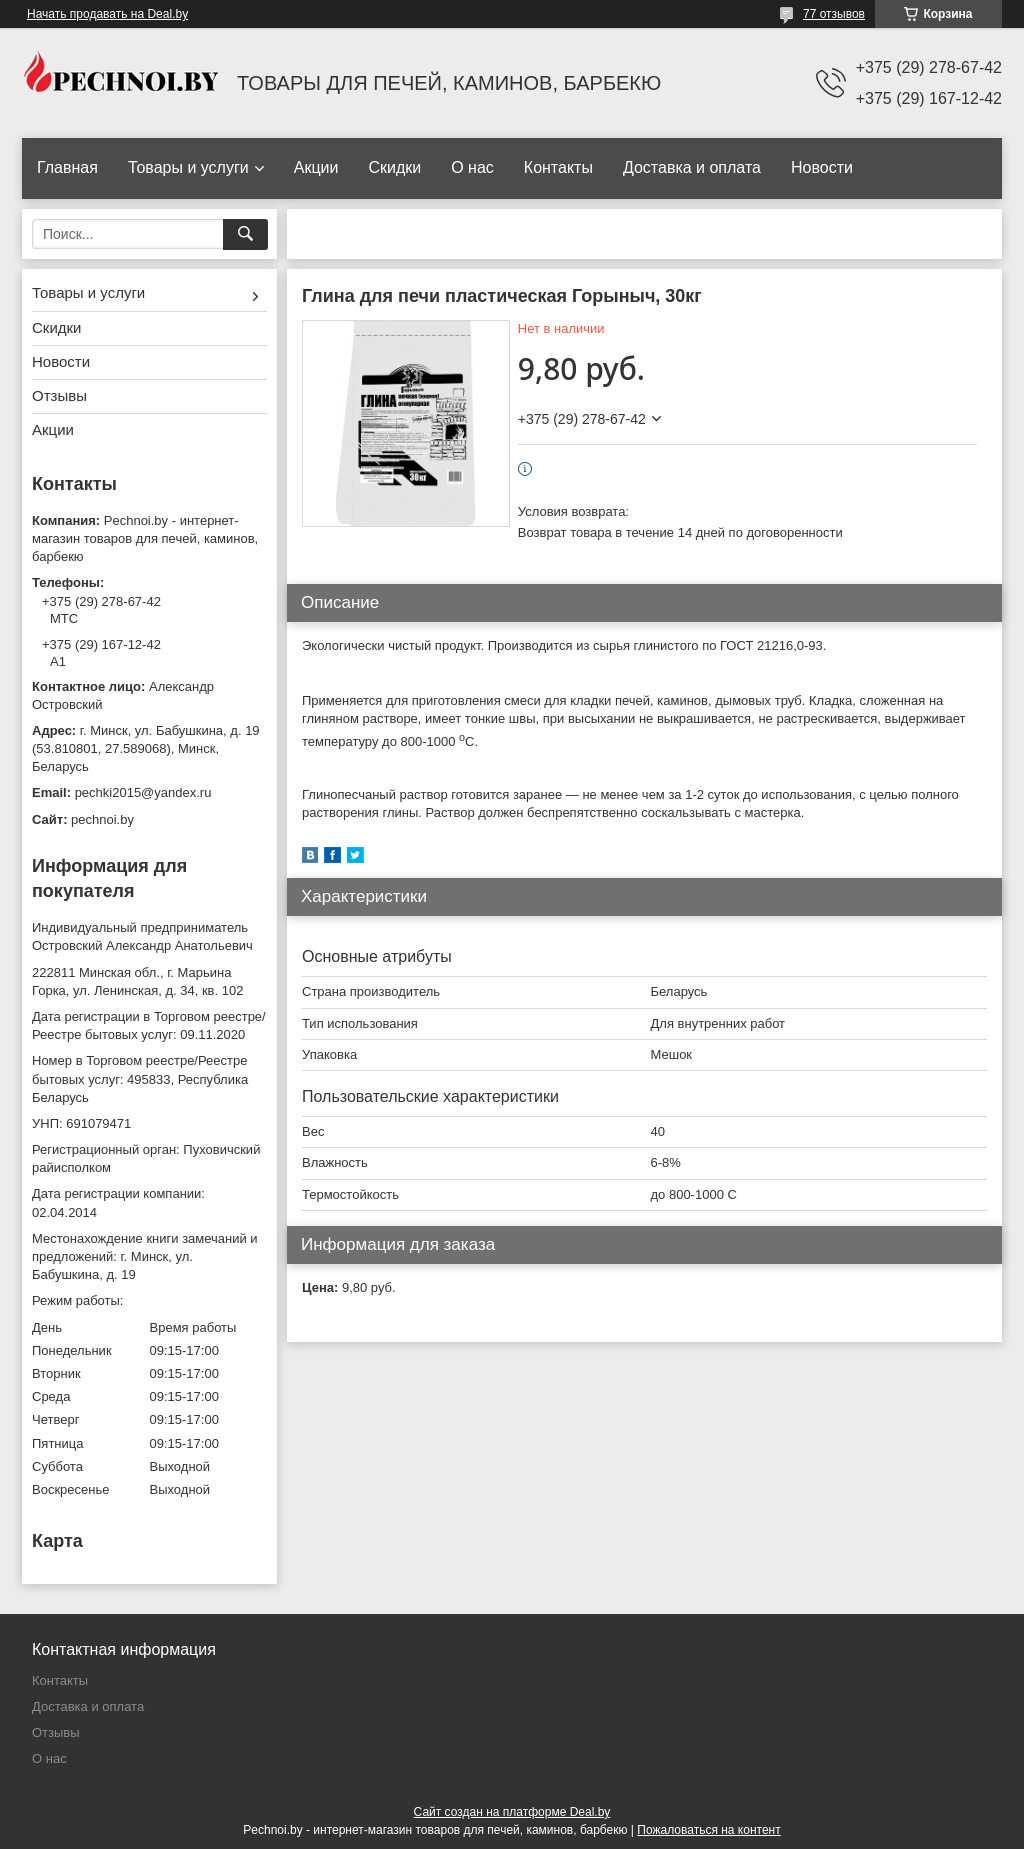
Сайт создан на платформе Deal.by (512, 1812)
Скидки (394, 167)
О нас (472, 167)
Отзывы (59, 395)
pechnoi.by (102, 819)
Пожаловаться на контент (708, 1830)
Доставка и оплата (692, 167)
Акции (316, 167)
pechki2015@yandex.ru (143, 792)
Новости (822, 167)
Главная (67, 167)
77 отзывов (834, 14)
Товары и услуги (188, 167)
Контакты (558, 167)
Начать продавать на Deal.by (107, 14)
